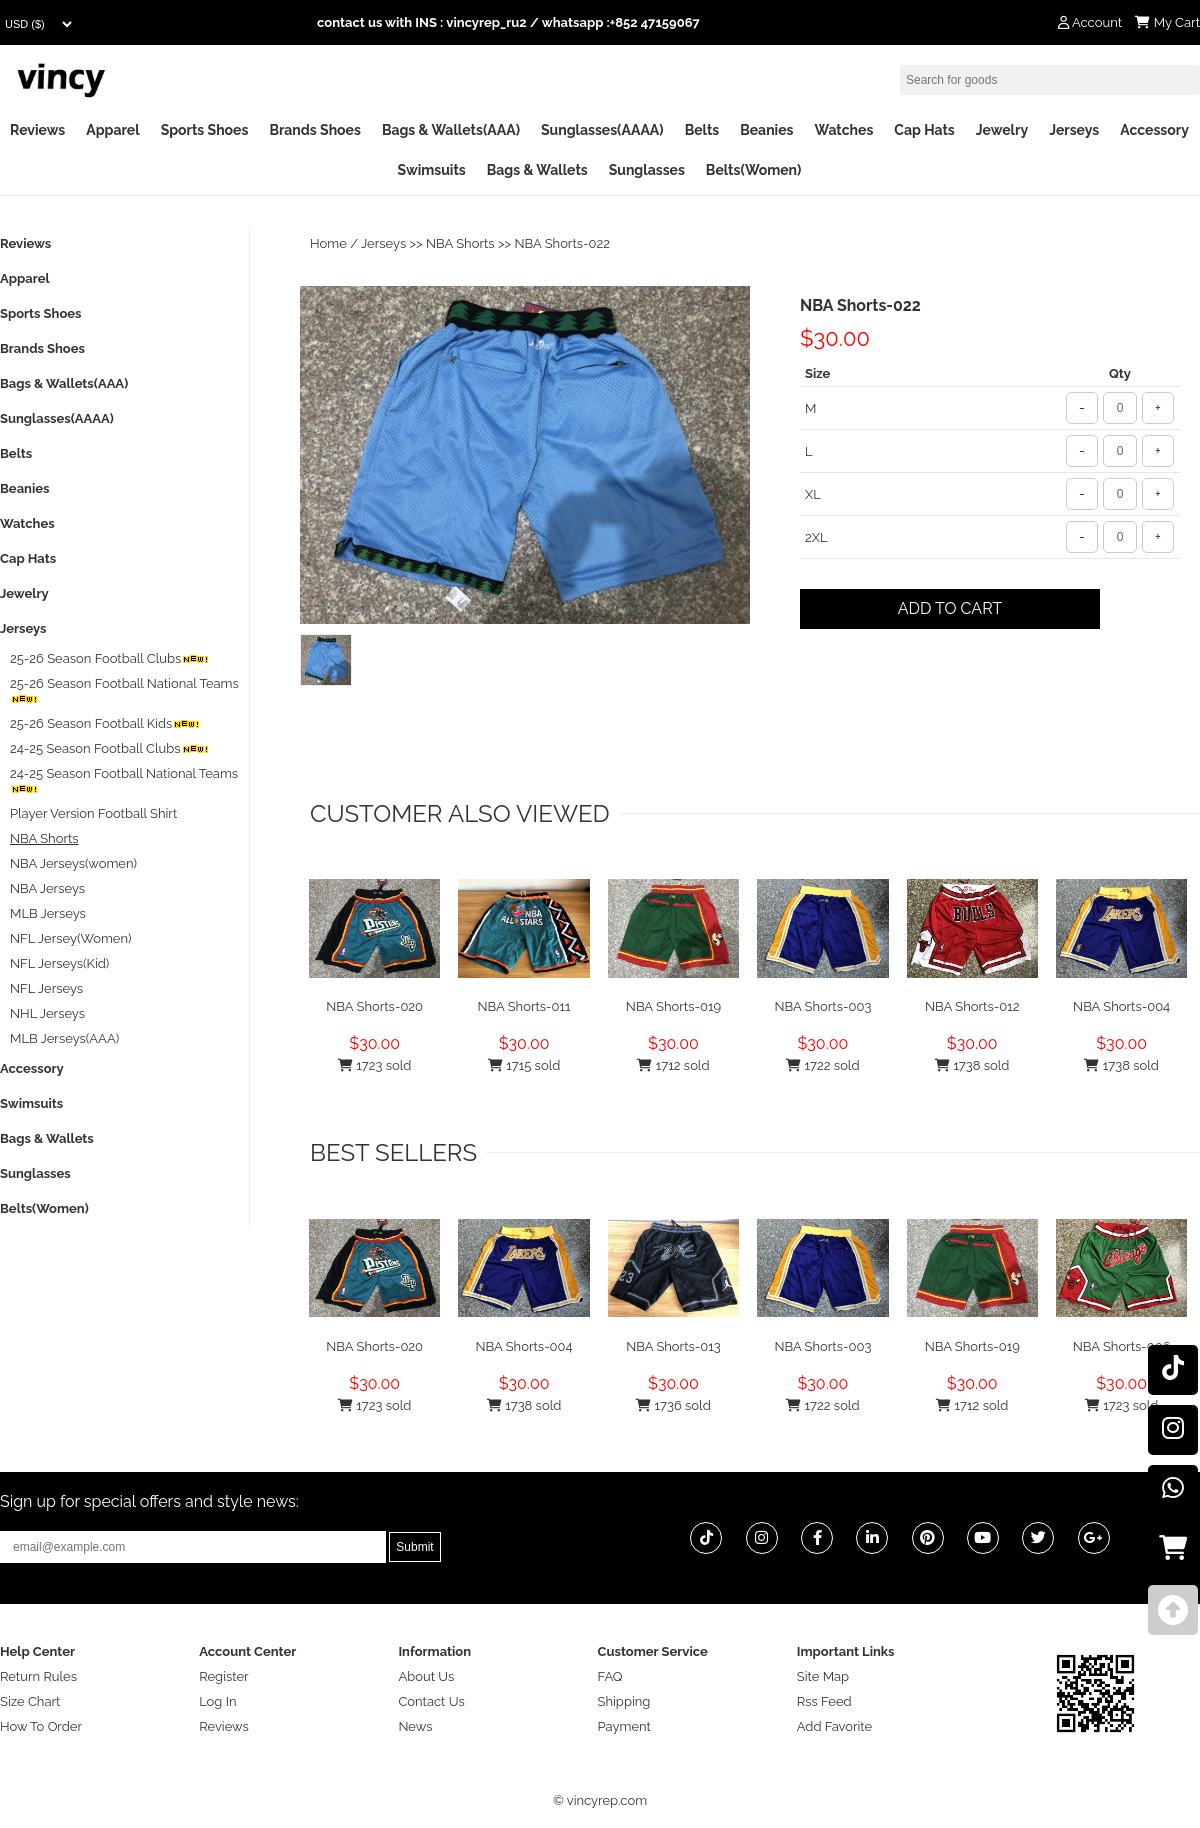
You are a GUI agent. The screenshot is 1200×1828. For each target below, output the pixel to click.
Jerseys (1074, 130)
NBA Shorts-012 (972, 1006)
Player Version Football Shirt (93, 813)
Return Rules (38, 1676)
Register (224, 1676)
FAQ (610, 1676)
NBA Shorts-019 (673, 1006)
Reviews (37, 130)
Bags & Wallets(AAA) (451, 130)
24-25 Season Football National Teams (124, 780)
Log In (217, 1701)
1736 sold (673, 1405)
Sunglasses (647, 170)
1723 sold (374, 1065)
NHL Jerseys (47, 1013)
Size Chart (30, 1701)
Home (328, 243)
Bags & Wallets (537, 170)
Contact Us (431, 1701)
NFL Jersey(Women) (71, 938)
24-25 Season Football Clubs (109, 748)
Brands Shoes (315, 130)
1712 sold (673, 1065)
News (415, 1726)
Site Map (823, 1676)
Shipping (624, 1701)
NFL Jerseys (46, 988)
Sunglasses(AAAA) (602, 130)
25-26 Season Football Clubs (109, 658)
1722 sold (822, 1065)
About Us (426, 1676)
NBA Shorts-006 (1122, 1346)
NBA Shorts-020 (374, 1006)
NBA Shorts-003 (822, 1006)
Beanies (766, 130)
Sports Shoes (205, 130)
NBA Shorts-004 (1121, 1006)
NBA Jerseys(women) (73, 863)
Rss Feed (824, 1701)
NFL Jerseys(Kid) (59, 963)
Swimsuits (432, 170)
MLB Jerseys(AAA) (64, 1038)
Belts (702, 130)
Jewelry (1002, 130)
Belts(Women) (754, 170)
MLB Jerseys (48, 913)
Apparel (112, 130)
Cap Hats (924, 130)
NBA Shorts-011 (524, 1006)
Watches (843, 130)
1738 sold (972, 1065)
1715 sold (524, 1065)
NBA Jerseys (47, 888)
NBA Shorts (460, 243)
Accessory (1154, 130)
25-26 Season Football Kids (105, 723)
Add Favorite (834, 1726)
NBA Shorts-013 (673, 1346)
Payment (624, 1726)
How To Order (41, 1726)
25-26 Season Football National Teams (124, 690)
